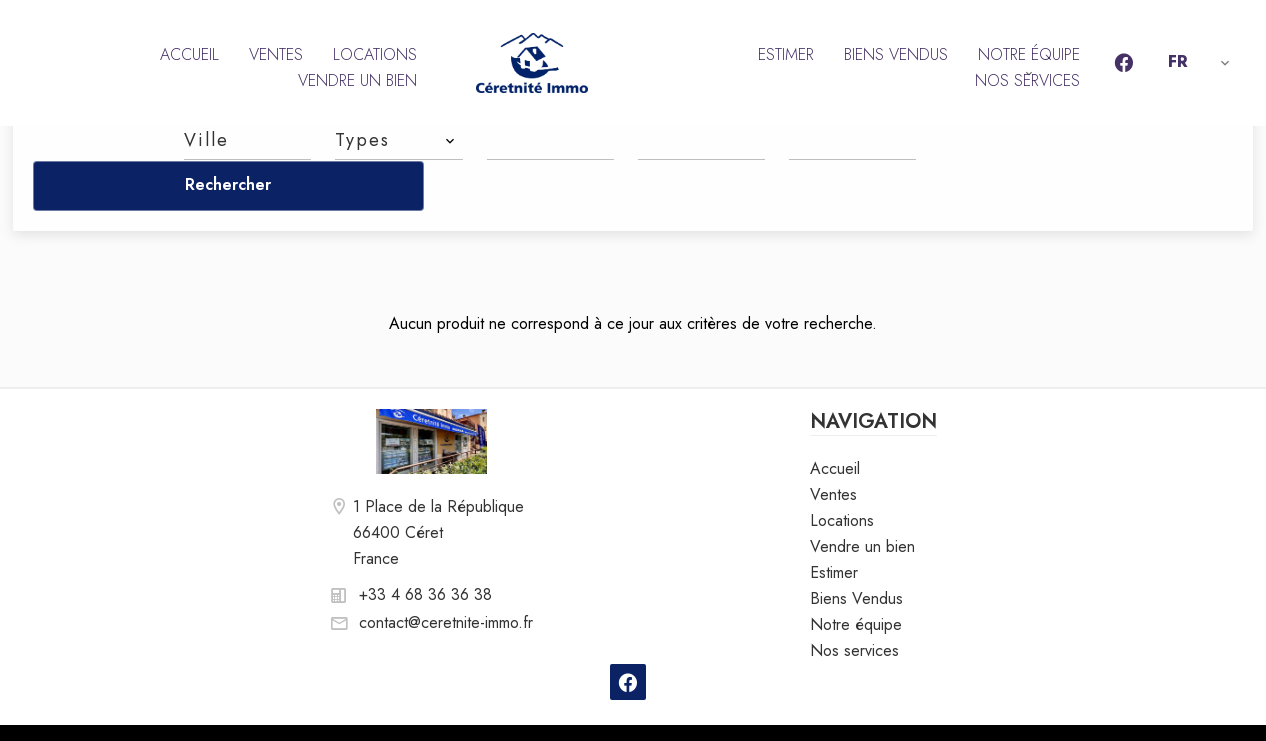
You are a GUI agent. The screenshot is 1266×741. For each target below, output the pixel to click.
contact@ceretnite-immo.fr (446, 571)
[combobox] (247, 140)
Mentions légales (438, 706)
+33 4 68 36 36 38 (425, 543)
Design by (995, 706)
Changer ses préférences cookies (793, 706)
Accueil (532, 63)
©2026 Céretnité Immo (282, 706)
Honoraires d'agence (586, 706)
